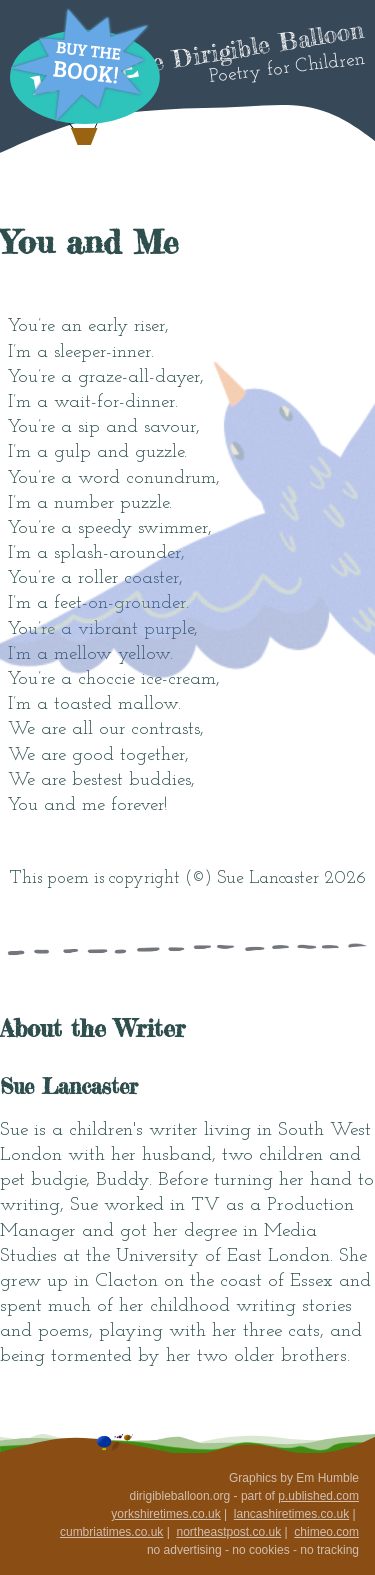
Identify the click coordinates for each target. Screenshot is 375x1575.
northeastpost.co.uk (228, 1532)
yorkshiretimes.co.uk (165, 1514)
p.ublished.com (318, 1496)
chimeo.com (326, 1532)
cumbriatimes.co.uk (111, 1532)
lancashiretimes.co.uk (291, 1514)
